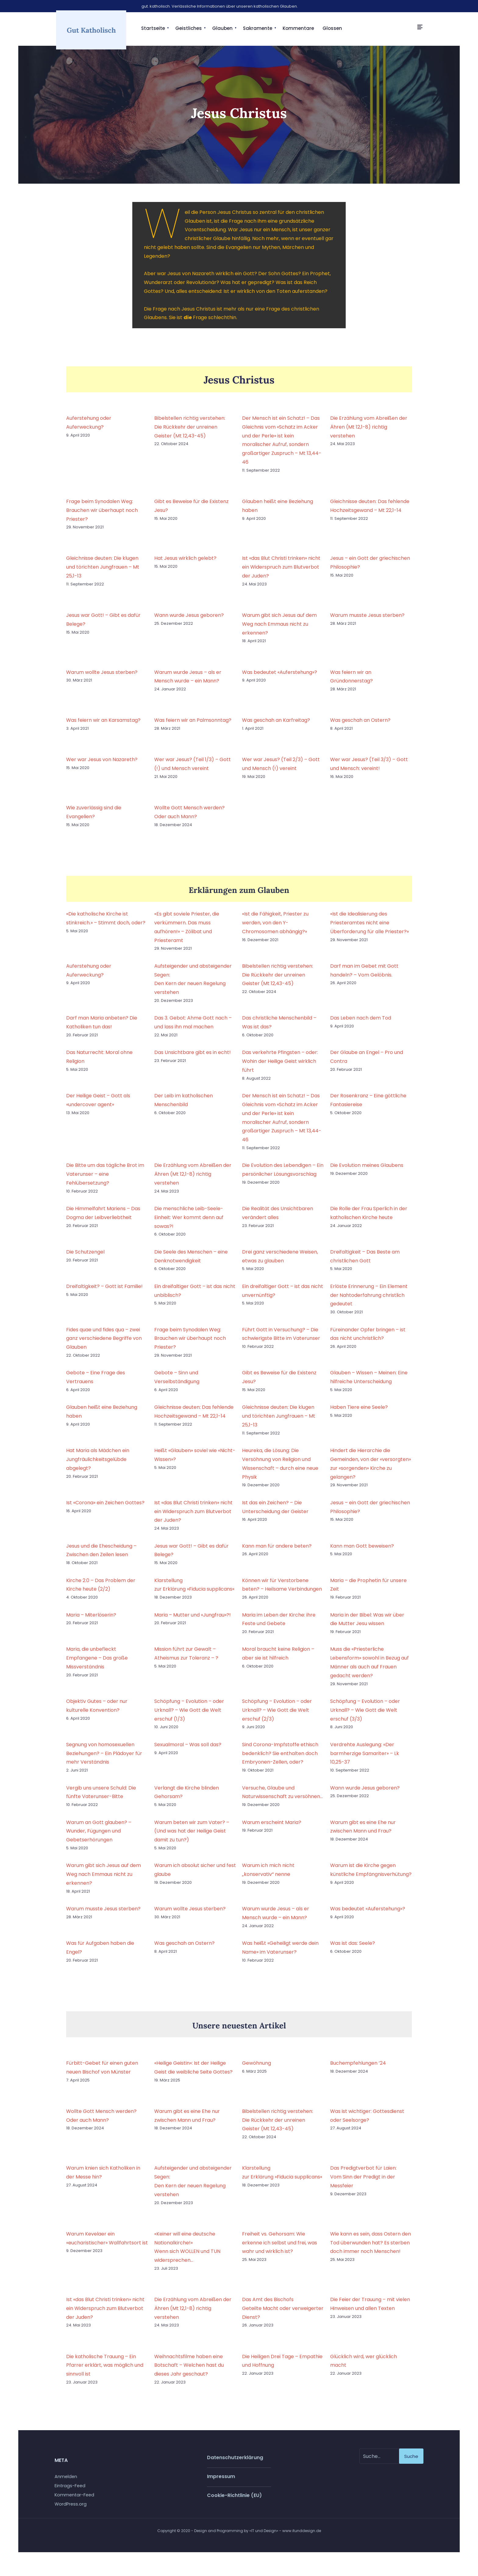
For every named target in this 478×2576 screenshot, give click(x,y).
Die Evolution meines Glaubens (366, 1170)
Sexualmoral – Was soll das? (187, 1749)
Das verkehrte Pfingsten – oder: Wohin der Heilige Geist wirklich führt (280, 1066)
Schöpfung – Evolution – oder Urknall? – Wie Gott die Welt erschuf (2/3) (277, 1715)
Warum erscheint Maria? (271, 1827)
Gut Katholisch (91, 31)
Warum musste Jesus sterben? (367, 620)
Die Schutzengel (85, 1257)
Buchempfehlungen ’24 (358, 2068)
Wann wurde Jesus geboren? (189, 620)
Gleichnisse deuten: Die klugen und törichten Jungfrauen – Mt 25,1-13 (102, 572)
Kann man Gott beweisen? (362, 1551)
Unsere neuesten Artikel (239, 2030)
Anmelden (66, 2482)
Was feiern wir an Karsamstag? (103, 725)
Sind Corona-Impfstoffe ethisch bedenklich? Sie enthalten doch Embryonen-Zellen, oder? (280, 1758)
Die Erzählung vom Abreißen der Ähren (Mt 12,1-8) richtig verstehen (368, 432)
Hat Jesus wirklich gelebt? (185, 563)
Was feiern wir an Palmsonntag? (192, 725)
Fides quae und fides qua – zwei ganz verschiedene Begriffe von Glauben (104, 1343)
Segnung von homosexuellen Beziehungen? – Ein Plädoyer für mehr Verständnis (104, 1758)
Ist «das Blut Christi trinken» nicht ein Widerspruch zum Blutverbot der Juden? (281, 572)
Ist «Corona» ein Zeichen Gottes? (105, 1507)
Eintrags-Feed (70, 2491)
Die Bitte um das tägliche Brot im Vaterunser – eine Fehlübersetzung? (105, 1179)
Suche (411, 2461)
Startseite (153, 28)
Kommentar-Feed (74, 2500)
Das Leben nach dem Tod (360, 1023)
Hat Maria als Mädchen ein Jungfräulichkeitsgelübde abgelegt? (97, 1464)
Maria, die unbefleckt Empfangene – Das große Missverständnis (97, 1663)
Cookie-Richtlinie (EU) (234, 2500)
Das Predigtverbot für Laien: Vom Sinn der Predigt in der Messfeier (363, 2182)
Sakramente (257, 28)
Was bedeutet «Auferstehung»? (279, 677)
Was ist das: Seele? (352, 1948)
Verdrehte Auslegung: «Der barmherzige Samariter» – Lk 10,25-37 (364, 1758)
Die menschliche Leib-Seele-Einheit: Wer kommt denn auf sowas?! (188, 1223)
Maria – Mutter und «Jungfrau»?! (192, 1620)
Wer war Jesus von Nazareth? (101, 764)
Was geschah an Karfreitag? (276, 725)
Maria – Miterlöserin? (91, 1620)
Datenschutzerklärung (235, 2462)
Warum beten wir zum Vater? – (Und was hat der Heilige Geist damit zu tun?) (191, 1836)
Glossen (332, 28)
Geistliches (188, 28)
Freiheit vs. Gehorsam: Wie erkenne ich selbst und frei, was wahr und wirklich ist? (279, 2248)
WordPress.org (71, 2509)
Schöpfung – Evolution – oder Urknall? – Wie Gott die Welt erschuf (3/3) (365, 1715)
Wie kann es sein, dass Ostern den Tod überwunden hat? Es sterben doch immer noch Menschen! (370, 2248)
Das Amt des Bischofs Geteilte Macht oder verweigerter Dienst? (282, 2313)
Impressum (221, 2481)
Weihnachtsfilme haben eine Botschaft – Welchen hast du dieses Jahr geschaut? (189, 2370)
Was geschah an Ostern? (360, 725)
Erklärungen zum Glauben (239, 894)
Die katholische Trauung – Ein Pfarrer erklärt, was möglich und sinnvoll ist (104, 2370)
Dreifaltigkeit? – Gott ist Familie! (104, 1291)
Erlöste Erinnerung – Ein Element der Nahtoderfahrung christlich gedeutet (369, 1300)
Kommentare (298, 28)
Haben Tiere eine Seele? (359, 1412)
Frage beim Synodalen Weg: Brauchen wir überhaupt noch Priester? (102, 515)
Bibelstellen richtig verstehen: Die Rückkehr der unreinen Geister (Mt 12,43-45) (189, 432)
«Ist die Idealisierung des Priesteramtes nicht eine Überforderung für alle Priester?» (369, 928)
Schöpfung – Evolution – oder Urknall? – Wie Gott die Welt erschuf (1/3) (189, 1715)
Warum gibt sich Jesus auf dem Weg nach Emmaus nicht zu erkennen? (279, 629)
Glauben (222, 28)
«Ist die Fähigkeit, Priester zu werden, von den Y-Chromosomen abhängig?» (275, 928)
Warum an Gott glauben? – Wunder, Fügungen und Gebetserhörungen (98, 1836)
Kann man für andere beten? (277, 1551)
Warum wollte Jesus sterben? (101, 677)
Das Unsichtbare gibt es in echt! (192, 1057)
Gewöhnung (256, 2068)
